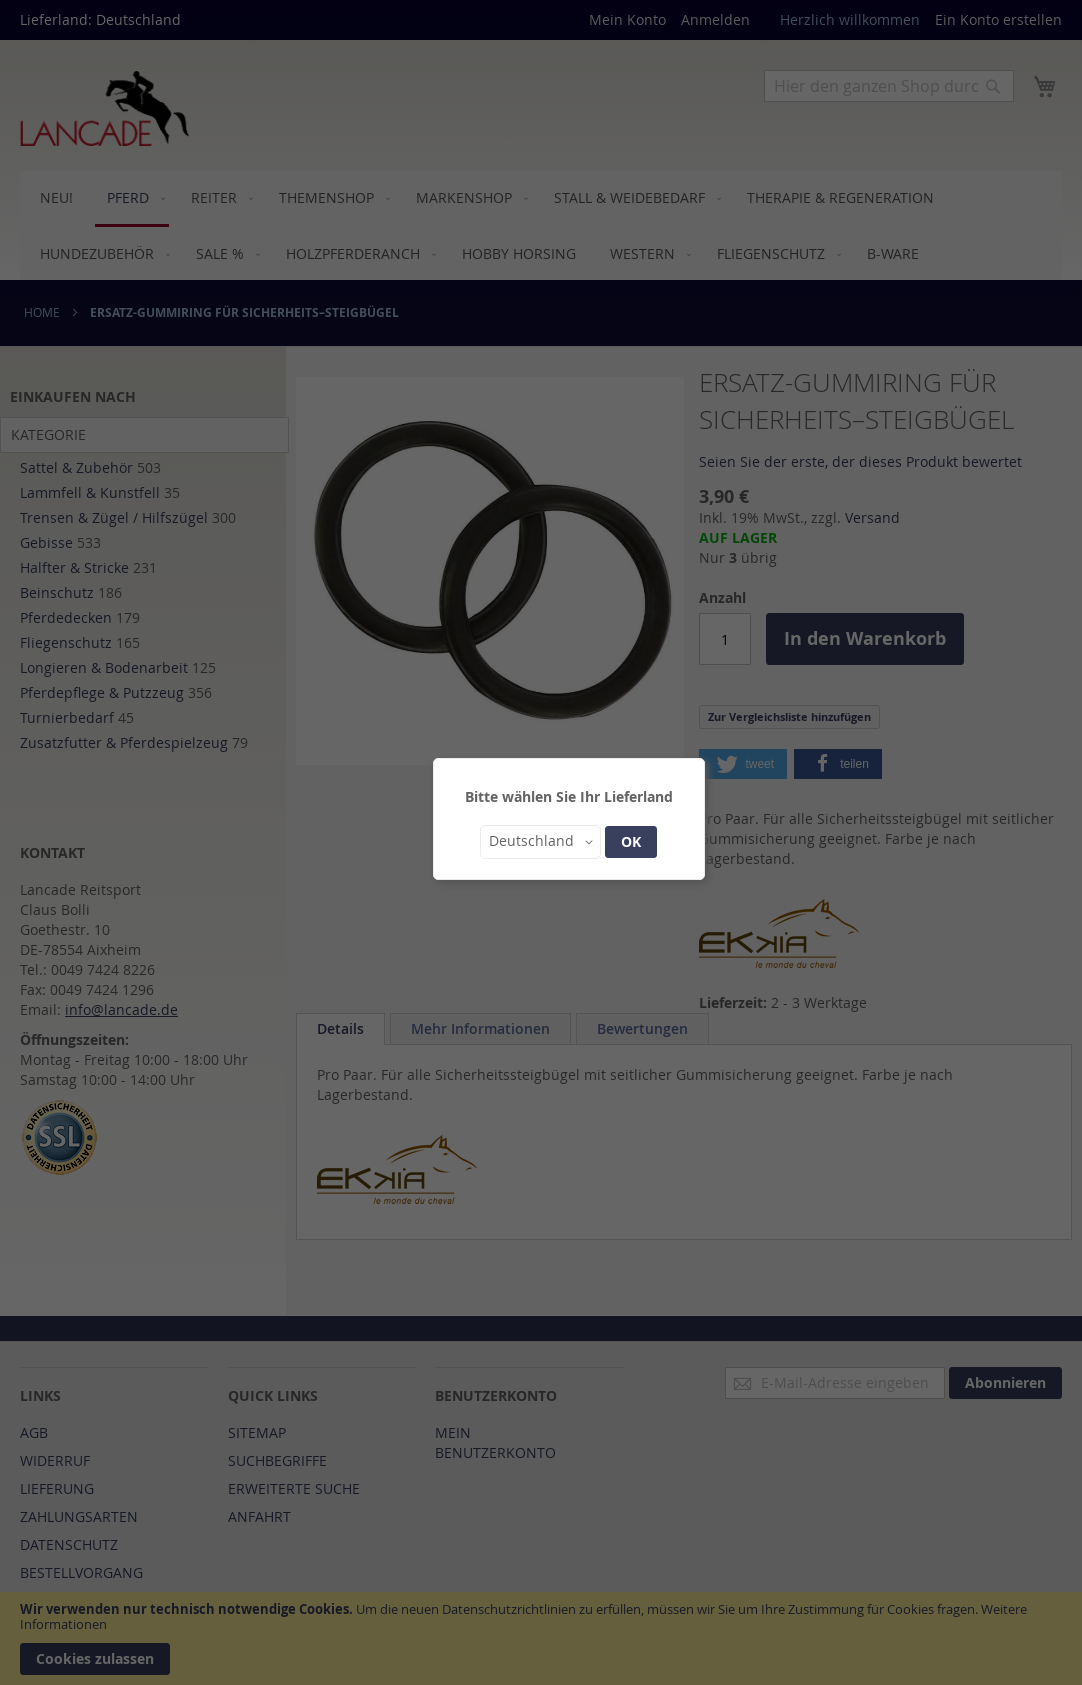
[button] (540, 842)
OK (631, 841)
